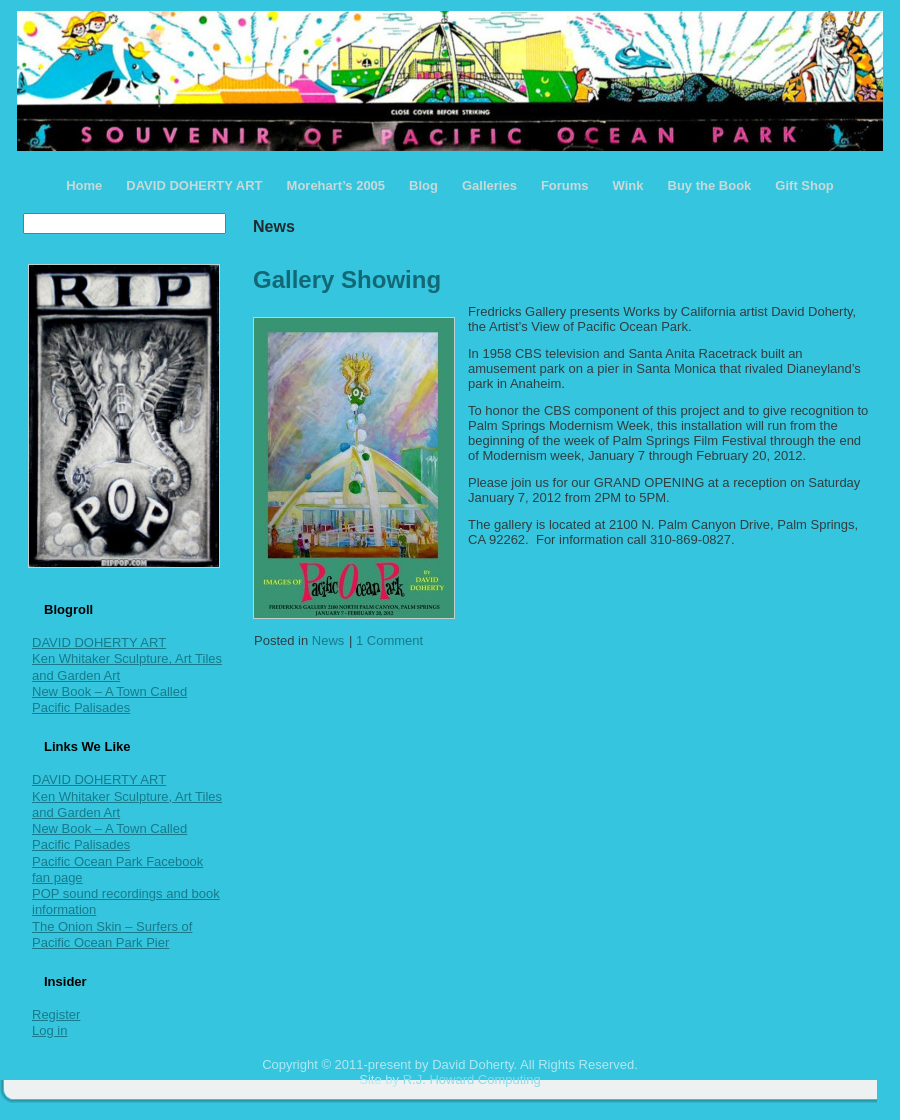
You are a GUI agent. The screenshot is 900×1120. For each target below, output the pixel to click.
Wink (628, 185)
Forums (565, 185)
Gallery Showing (347, 279)
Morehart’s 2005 (336, 185)
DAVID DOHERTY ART (194, 185)
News (328, 640)
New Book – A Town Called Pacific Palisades (109, 699)
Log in (49, 1030)
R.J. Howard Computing (472, 1079)
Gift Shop (804, 185)
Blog (423, 185)
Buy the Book (710, 185)
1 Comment (389, 640)
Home (84, 185)
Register (56, 1014)
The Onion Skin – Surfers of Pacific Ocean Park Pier (112, 934)
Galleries (489, 185)
